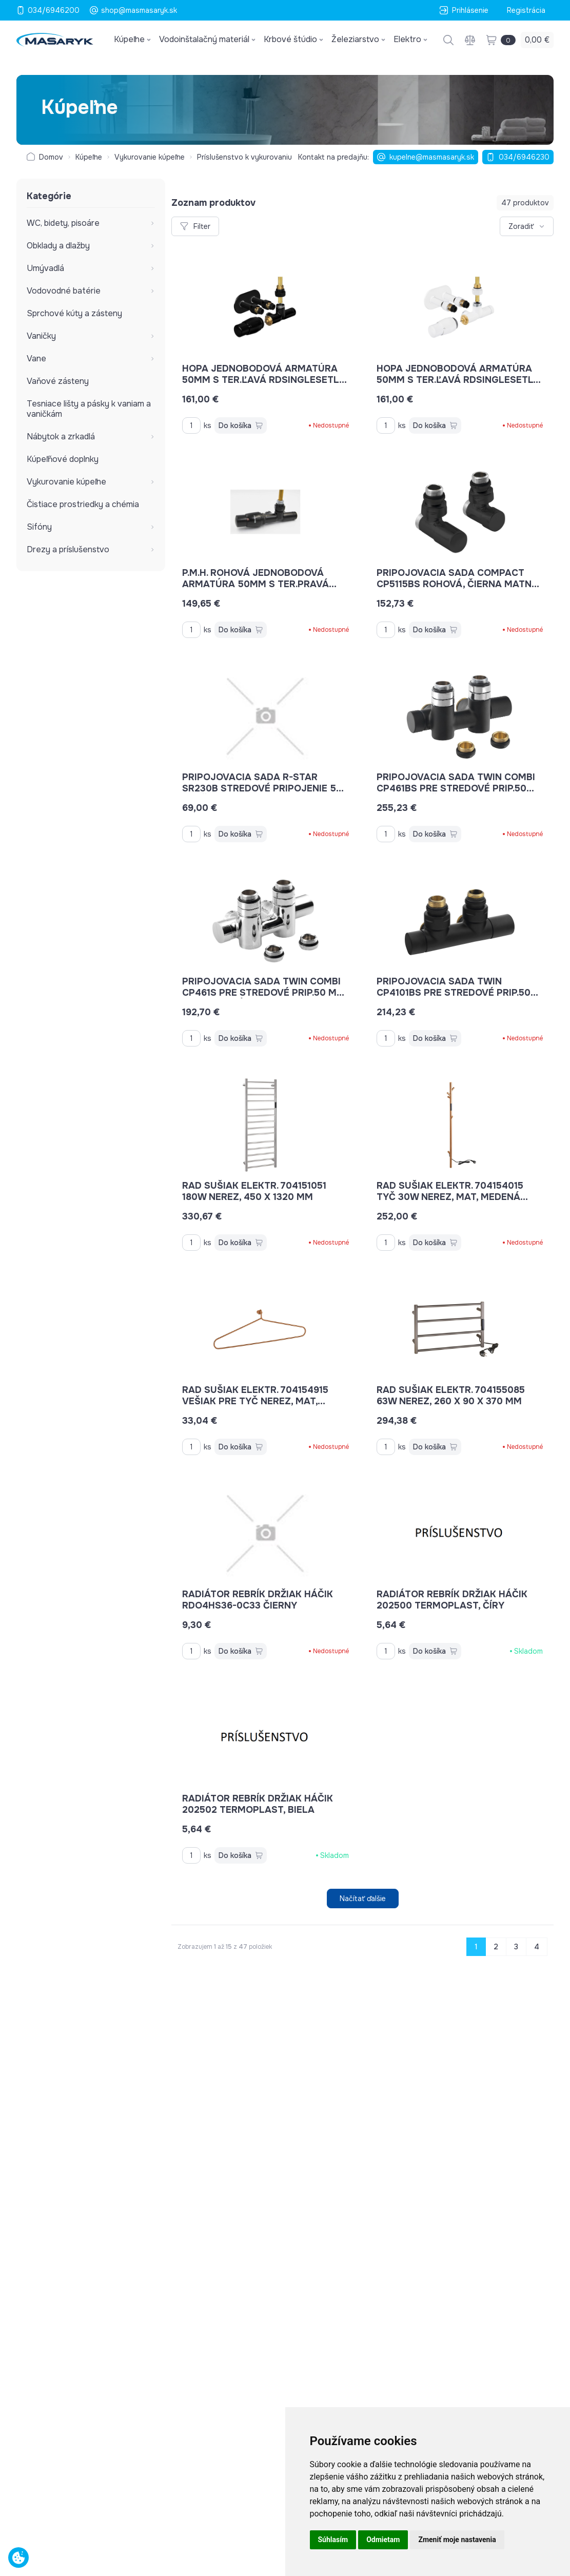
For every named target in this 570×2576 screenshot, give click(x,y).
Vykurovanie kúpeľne (149, 157)
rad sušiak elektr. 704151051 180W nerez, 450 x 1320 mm (254, 1191)
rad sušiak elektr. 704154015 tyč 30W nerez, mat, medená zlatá (452, 1197)
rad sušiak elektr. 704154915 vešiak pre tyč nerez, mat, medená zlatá (255, 1401)
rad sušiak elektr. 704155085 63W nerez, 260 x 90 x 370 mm (451, 1395)
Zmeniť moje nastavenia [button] (457, 2539)
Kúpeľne (88, 157)
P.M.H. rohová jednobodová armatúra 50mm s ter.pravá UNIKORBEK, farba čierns (259, 584)
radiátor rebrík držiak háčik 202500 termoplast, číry (452, 1600)
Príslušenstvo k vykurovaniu (244, 157)
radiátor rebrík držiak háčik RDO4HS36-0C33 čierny (257, 1600)
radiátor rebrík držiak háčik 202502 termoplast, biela (257, 1804)
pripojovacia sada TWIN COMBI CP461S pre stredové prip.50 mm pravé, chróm (263, 993)
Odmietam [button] (383, 2539)
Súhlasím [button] (333, 2539)
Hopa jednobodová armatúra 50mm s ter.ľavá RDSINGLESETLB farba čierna (264, 380)
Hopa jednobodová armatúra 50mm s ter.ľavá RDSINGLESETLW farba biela (459, 380)
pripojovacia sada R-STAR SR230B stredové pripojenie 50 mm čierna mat (263, 788)
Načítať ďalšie (363, 1898)
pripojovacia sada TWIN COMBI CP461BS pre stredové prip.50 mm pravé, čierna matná (456, 788)
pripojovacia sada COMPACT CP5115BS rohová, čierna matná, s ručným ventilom (459, 584)
